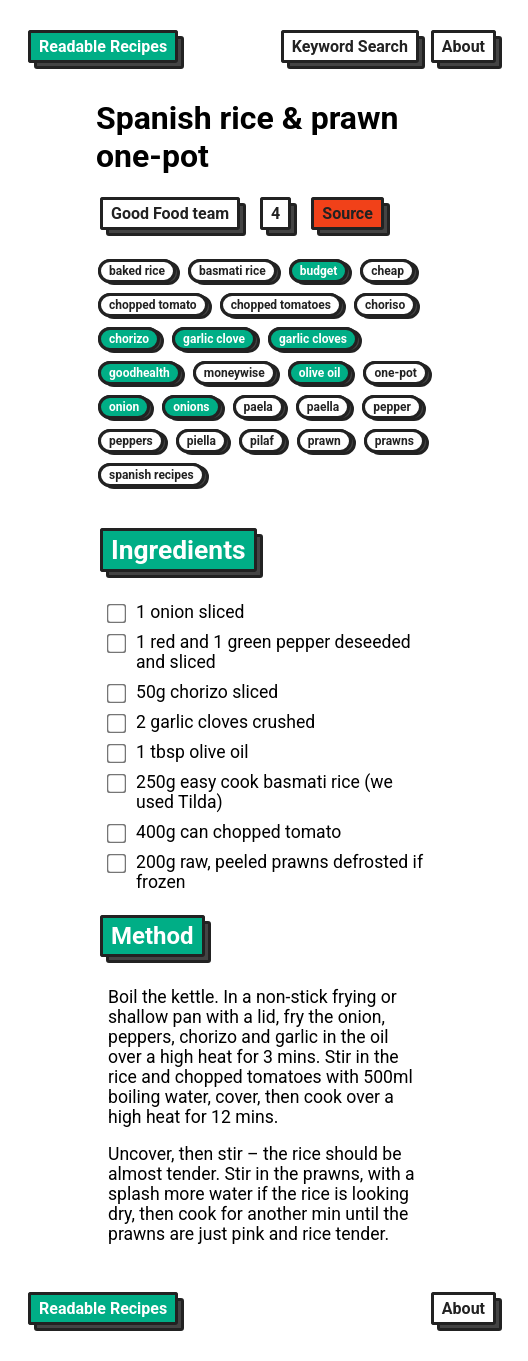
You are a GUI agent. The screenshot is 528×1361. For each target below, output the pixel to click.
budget (319, 271)
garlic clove (214, 339)
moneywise (234, 373)
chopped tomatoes (281, 305)
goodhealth (139, 373)
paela (258, 407)
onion (124, 407)
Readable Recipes (103, 46)
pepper (392, 407)
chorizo (129, 339)
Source (347, 213)
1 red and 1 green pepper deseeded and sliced (259, 652)
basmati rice (232, 271)
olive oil (320, 373)
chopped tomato (153, 305)
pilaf (262, 441)
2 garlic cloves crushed (211, 722)
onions (191, 407)
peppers (131, 441)
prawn (324, 441)
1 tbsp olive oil (178, 752)
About (463, 46)
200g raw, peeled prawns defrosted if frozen (265, 872)
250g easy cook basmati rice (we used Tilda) (250, 792)
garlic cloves (313, 339)
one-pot (395, 373)
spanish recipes (151, 475)
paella (323, 407)
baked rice (137, 271)
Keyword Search (350, 46)
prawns (394, 441)
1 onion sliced (176, 612)
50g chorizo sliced (193, 692)
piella (201, 441)
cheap (387, 271)
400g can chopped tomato (224, 832)
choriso (385, 305)
